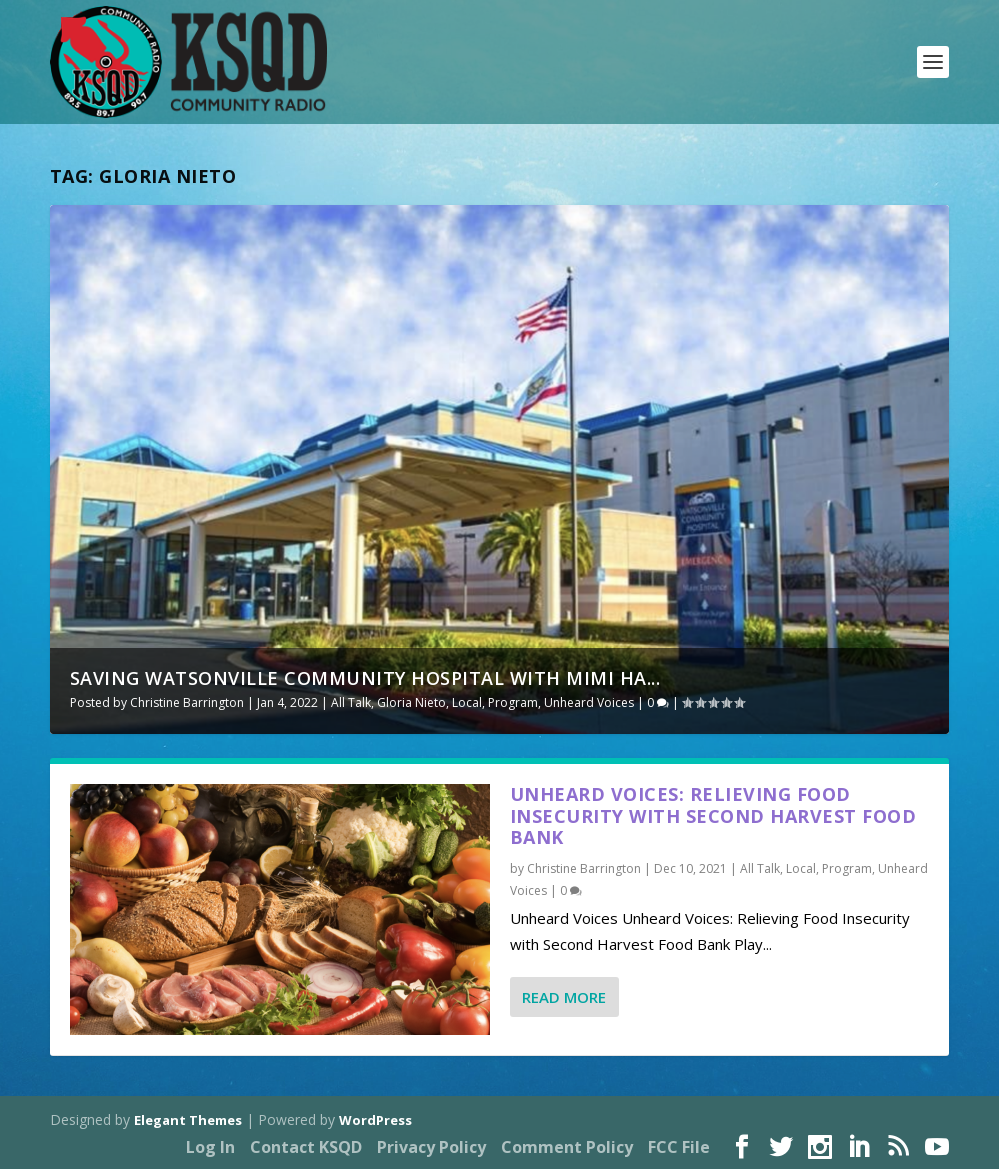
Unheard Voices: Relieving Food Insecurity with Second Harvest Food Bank (713, 816)
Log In (210, 1147)
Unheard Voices (589, 702)
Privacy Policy (431, 1147)
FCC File (679, 1147)
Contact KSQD (306, 1147)
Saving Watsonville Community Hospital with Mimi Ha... (365, 678)
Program (513, 702)
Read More (564, 997)
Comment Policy (567, 1147)
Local (467, 702)
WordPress (375, 1120)
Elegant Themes (188, 1120)
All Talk (351, 702)
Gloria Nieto (411, 702)
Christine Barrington (187, 702)
